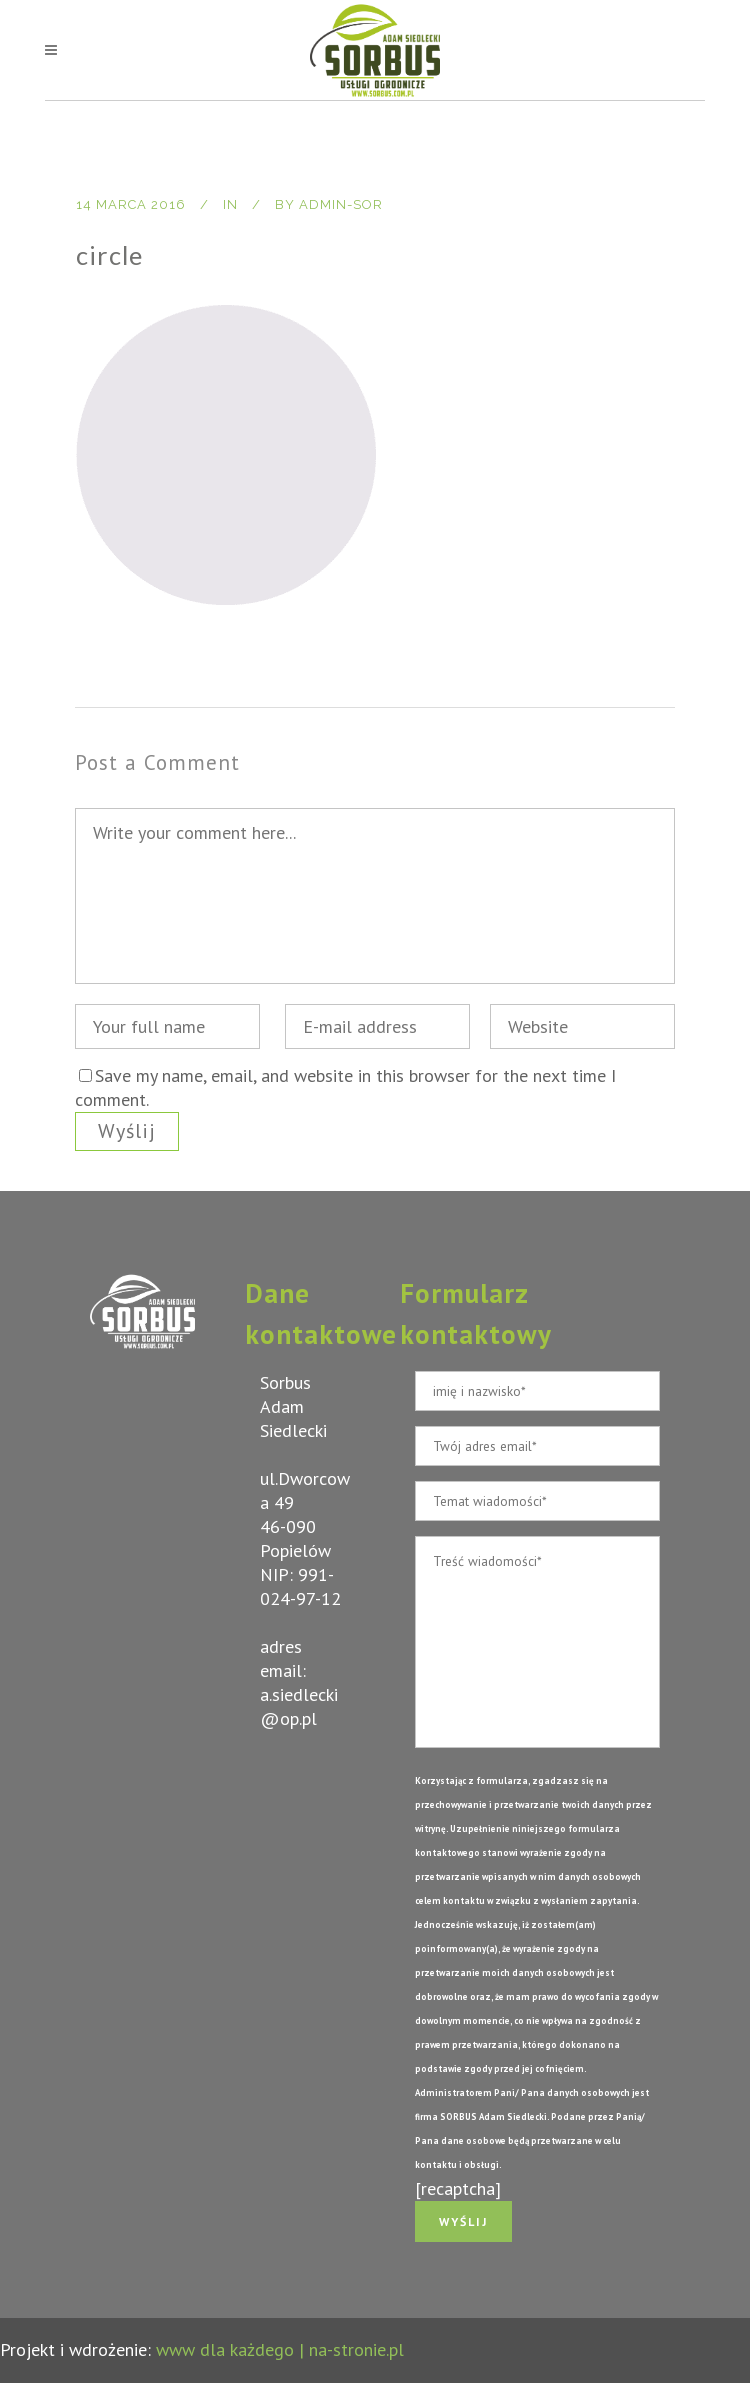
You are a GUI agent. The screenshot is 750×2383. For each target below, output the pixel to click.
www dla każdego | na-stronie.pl (280, 2349)
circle (109, 255)
